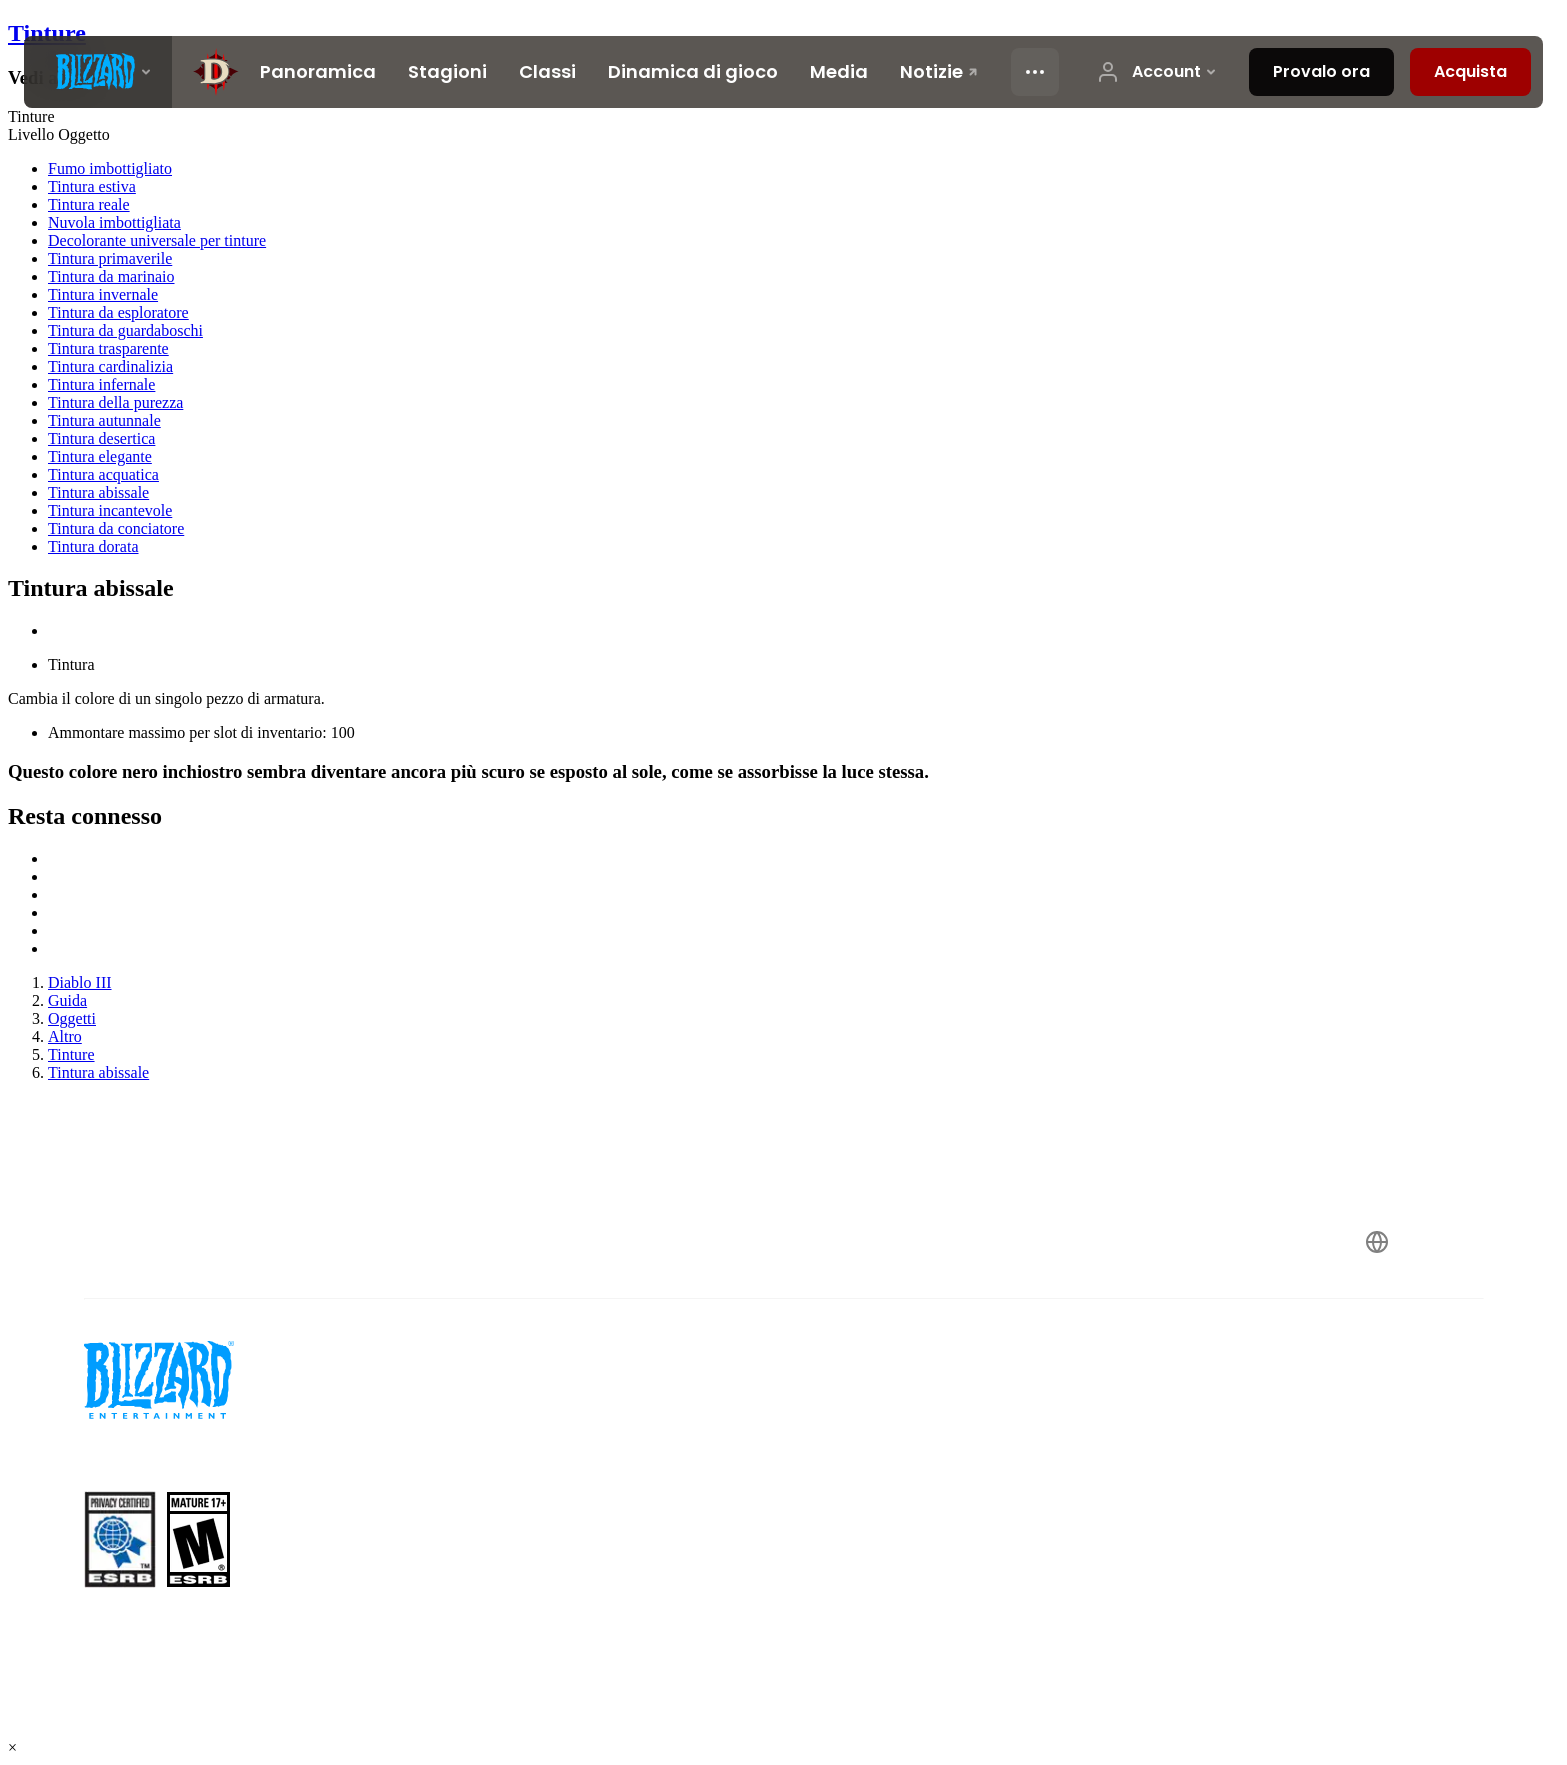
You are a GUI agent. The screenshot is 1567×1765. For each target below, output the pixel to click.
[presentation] (98, 72)
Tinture (47, 33)
